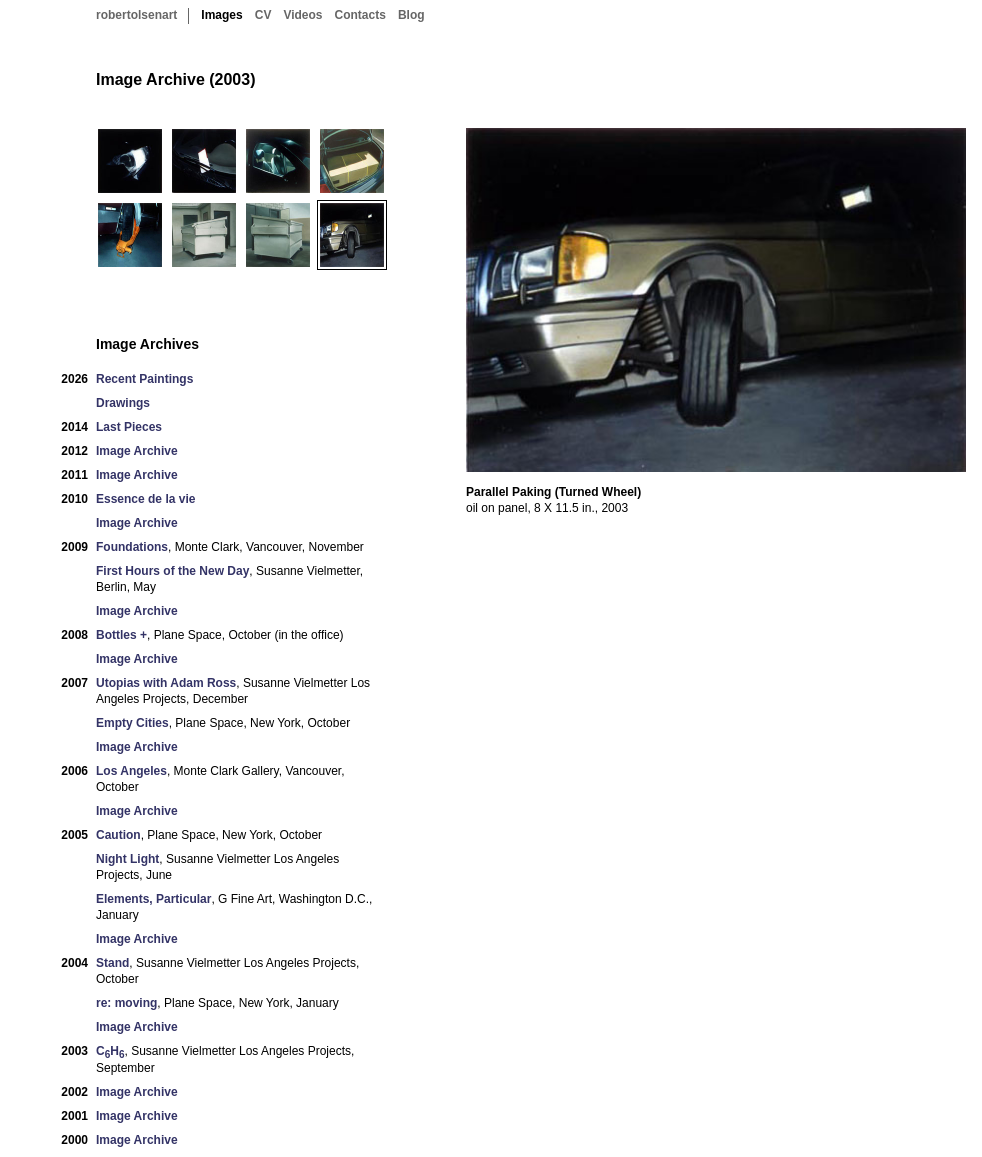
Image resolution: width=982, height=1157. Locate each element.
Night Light (127, 859)
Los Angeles (131, 771)
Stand (112, 963)
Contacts (360, 15)
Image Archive (137, 451)
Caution (118, 835)
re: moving (126, 1003)
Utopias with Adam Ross (166, 683)
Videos (302, 15)
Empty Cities (132, 723)
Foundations (132, 547)
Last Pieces (129, 427)
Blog (411, 15)
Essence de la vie (145, 499)
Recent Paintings (144, 379)
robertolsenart (136, 15)
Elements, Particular (153, 899)
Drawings (123, 403)
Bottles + (121, 635)
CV (263, 15)
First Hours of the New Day (172, 571)
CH (110, 1051)
